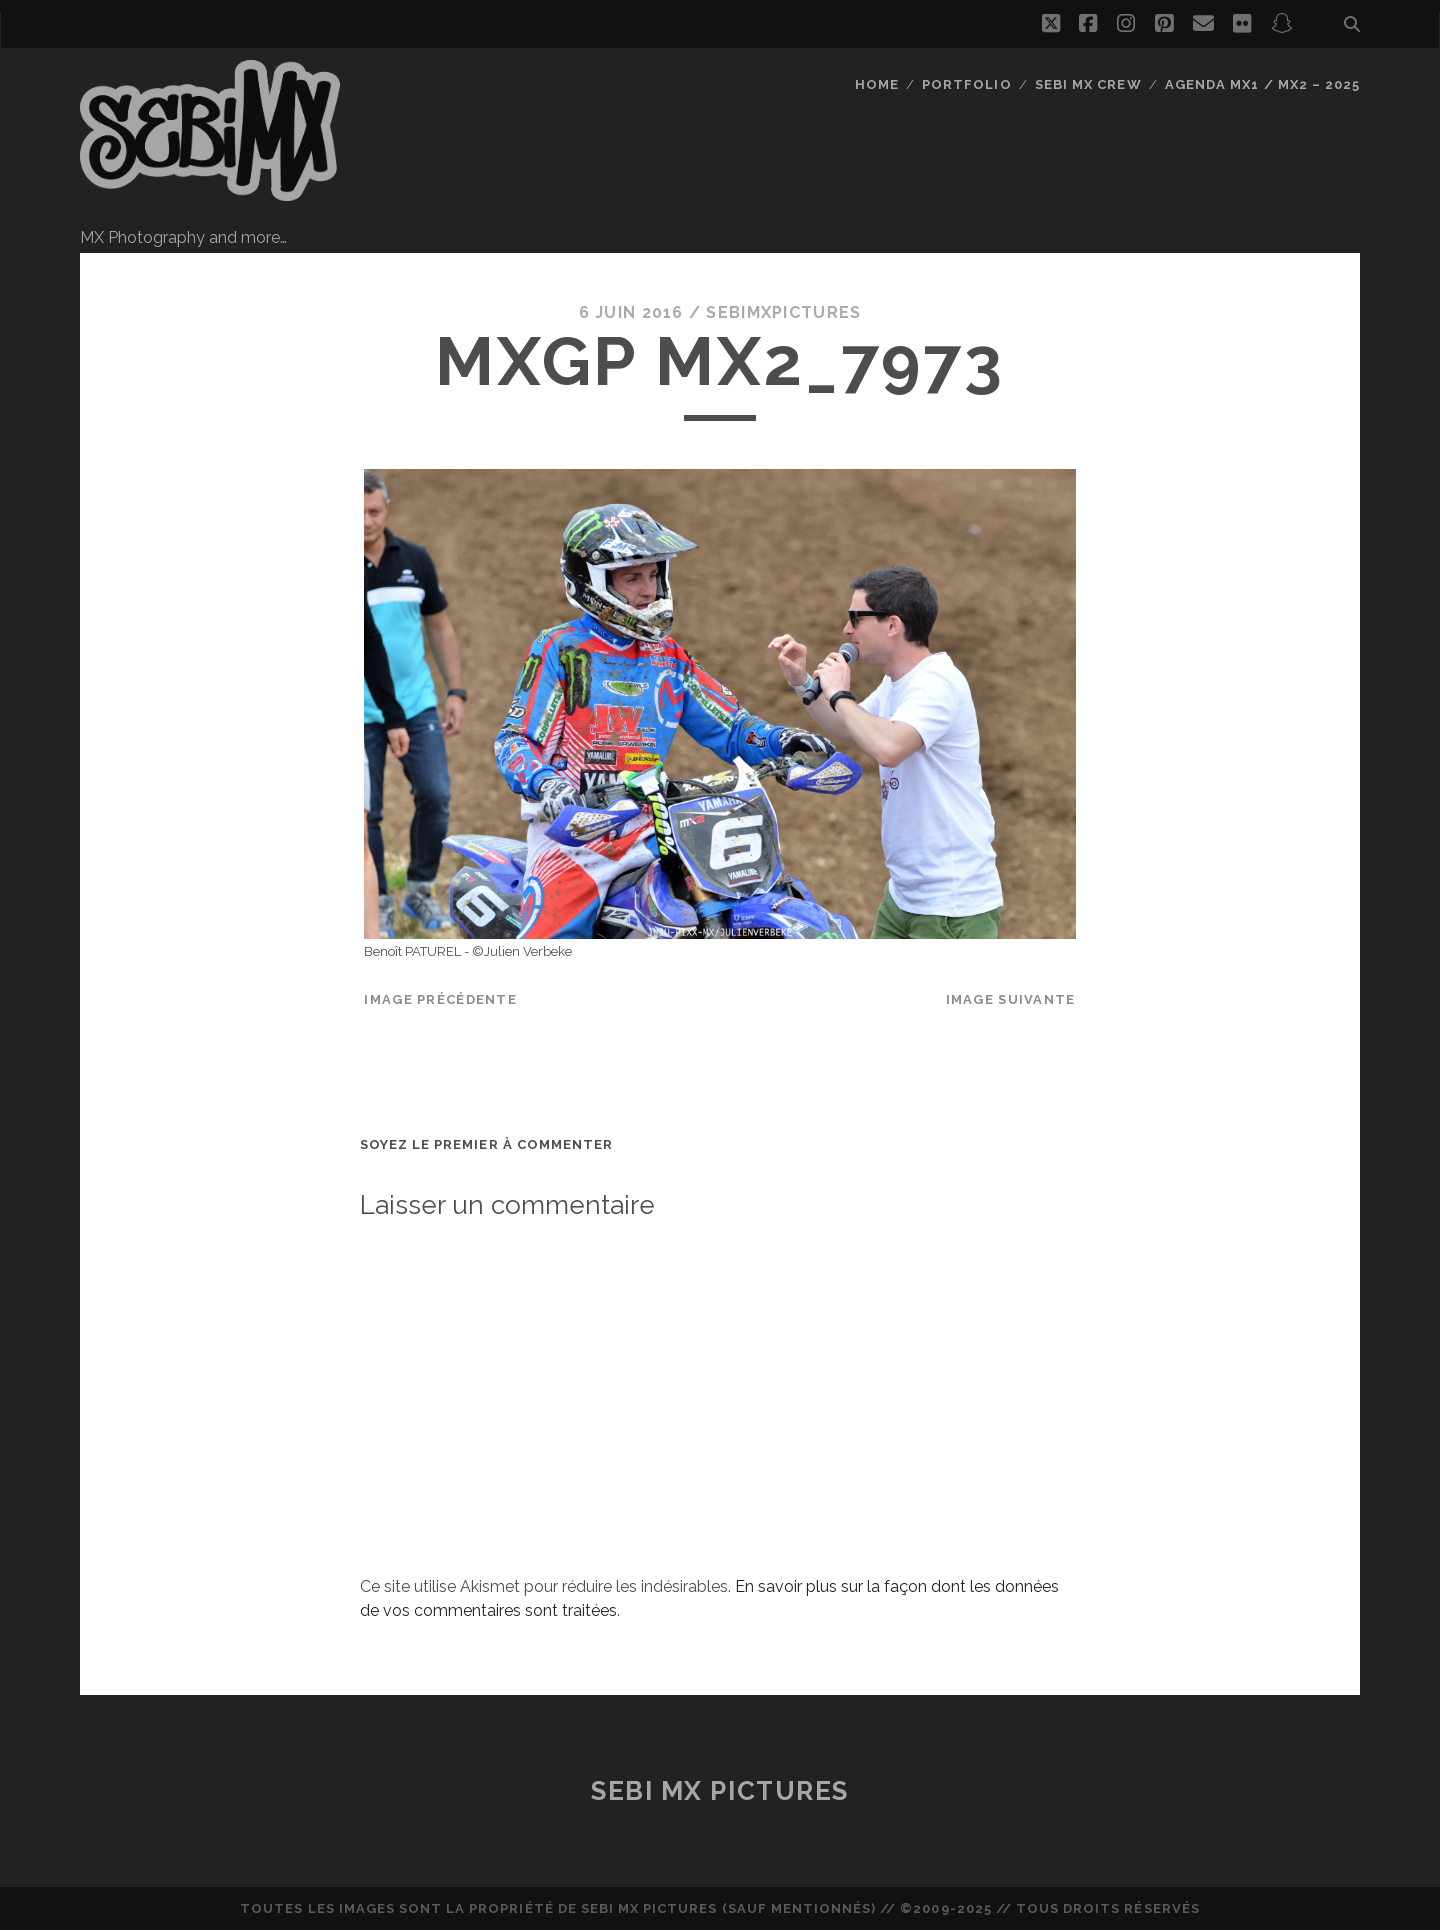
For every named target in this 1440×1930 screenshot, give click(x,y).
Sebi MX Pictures (720, 1791)
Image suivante (1011, 999)
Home (877, 84)
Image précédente (440, 999)
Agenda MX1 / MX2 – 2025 (1262, 84)
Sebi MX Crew (1088, 84)
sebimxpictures (783, 312)
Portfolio (966, 84)
